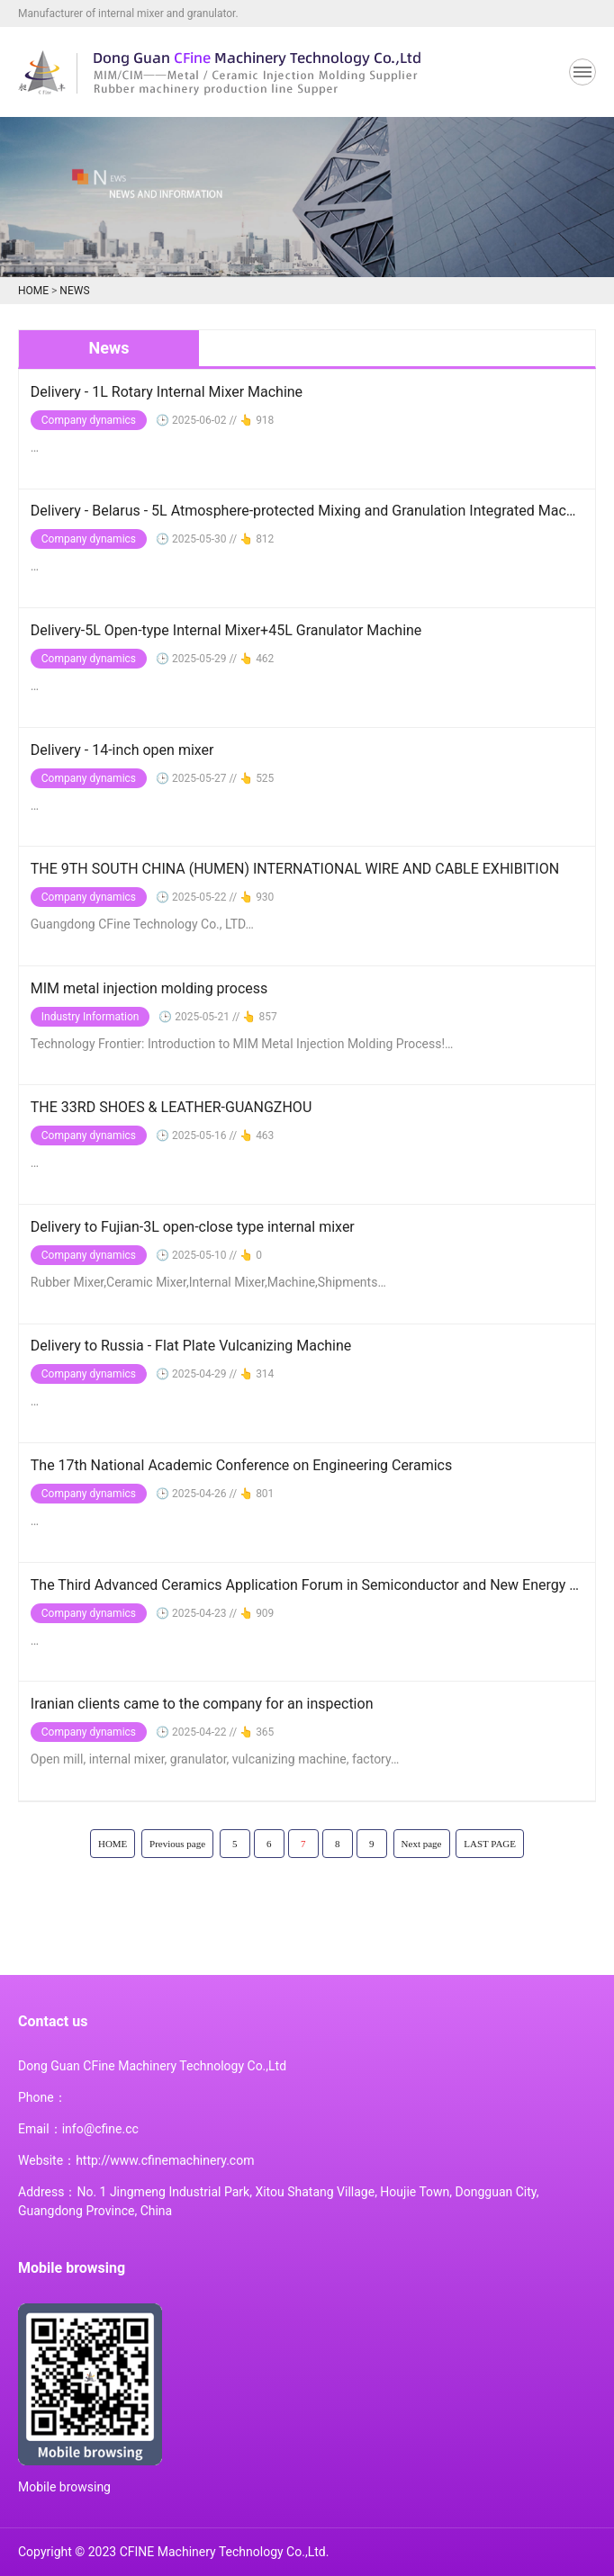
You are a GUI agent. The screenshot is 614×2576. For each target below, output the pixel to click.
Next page (422, 1843)
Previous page (177, 1843)
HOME (33, 290)
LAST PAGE (490, 1843)
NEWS (74, 290)
